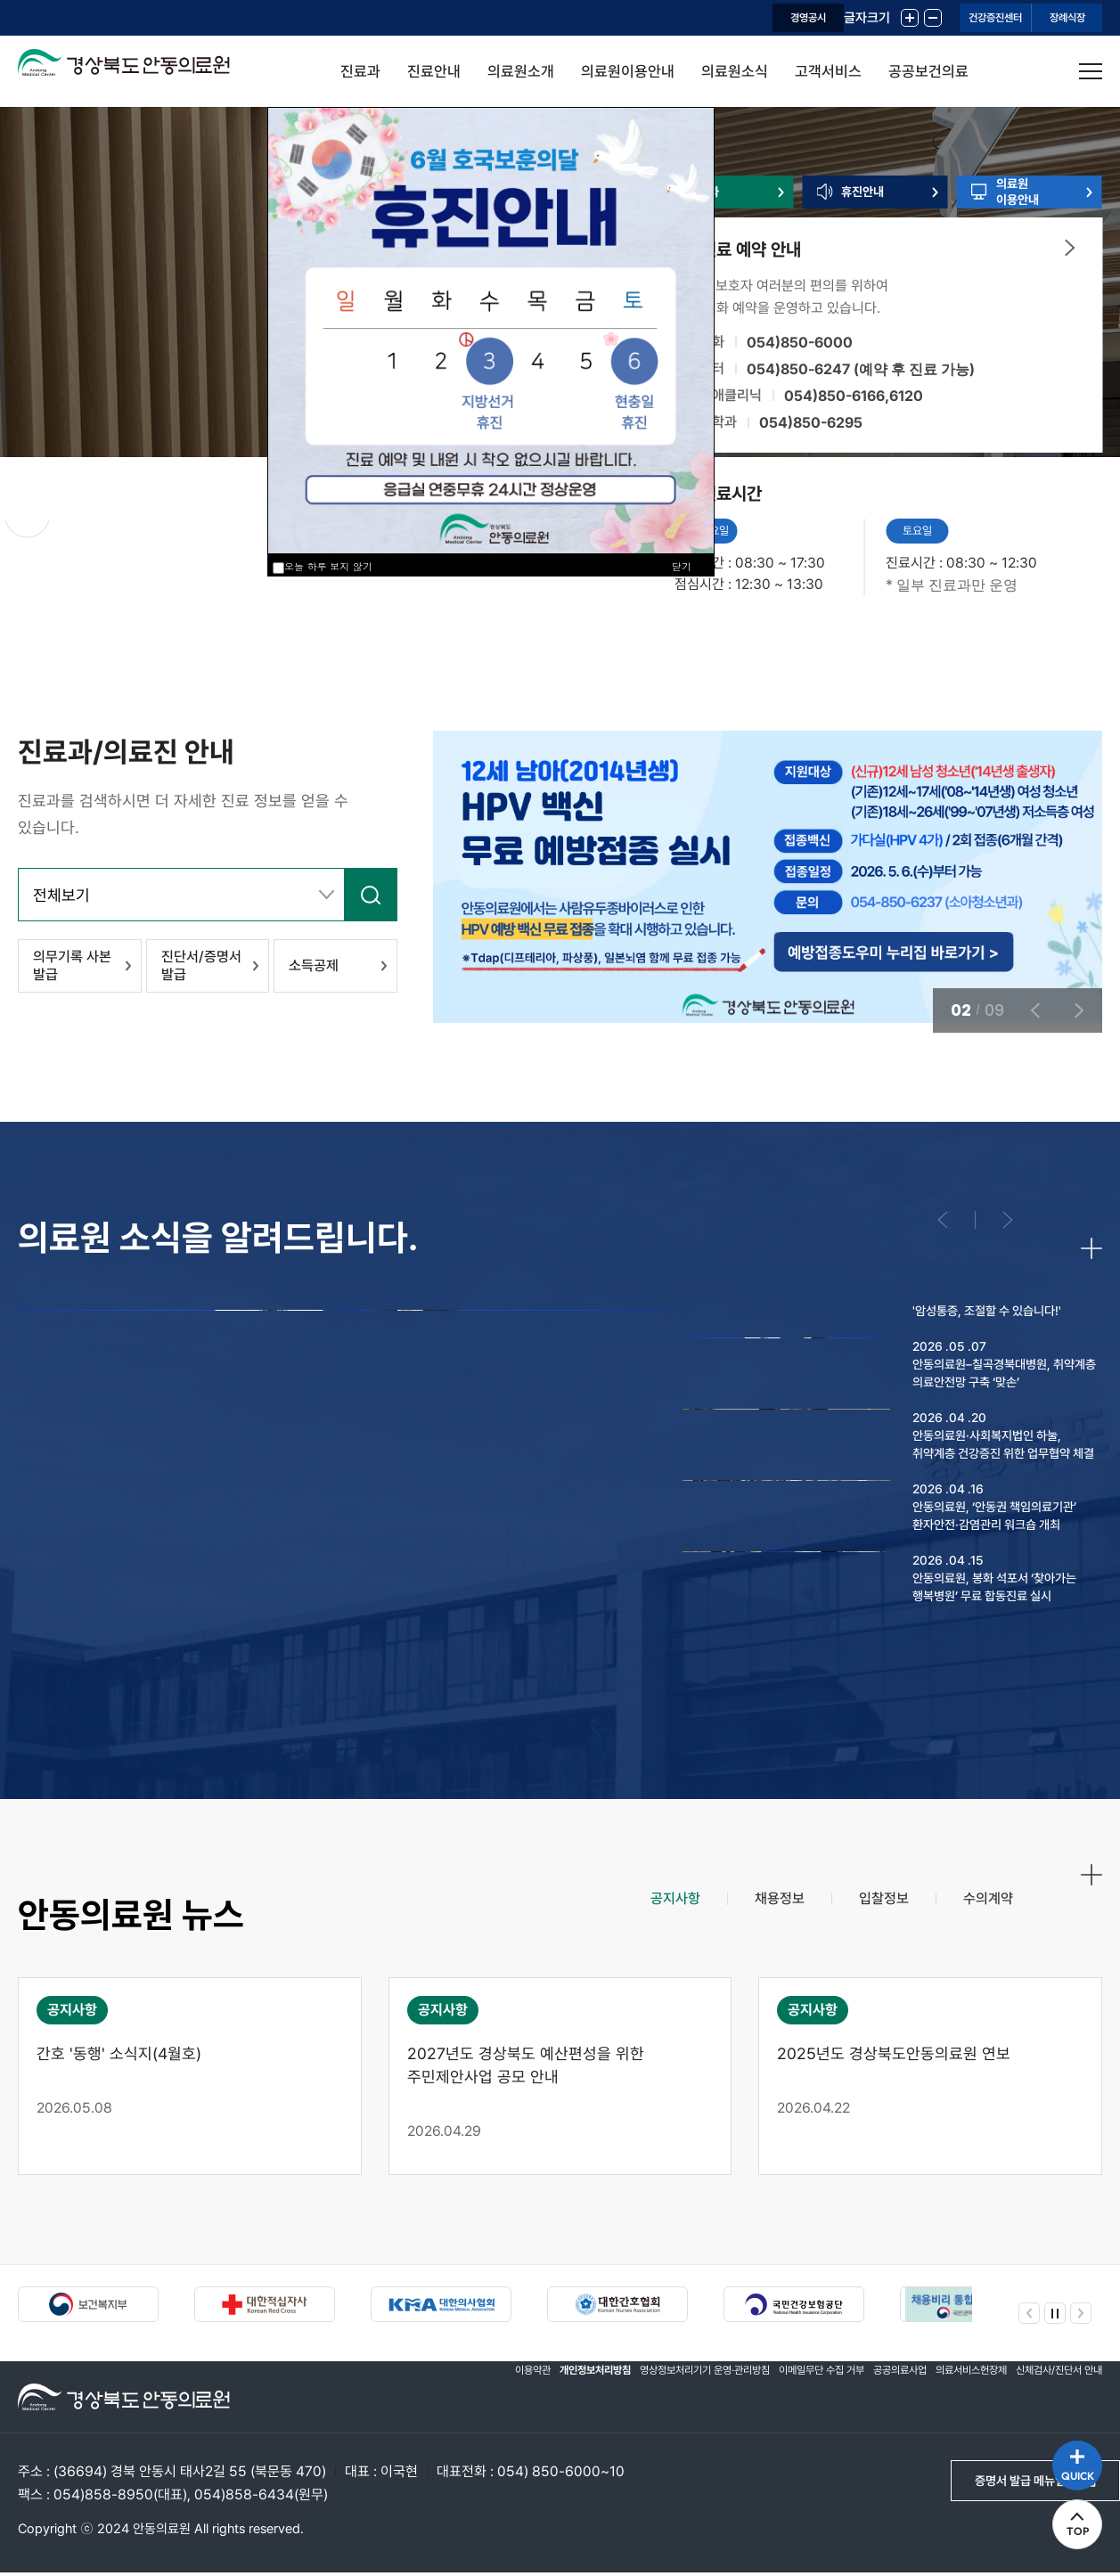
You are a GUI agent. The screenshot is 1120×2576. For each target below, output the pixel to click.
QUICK (1066, 2445)
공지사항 (638, 1918)
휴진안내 (870, 215)
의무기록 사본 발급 (67, 974)
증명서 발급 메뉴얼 (1006, 2485)
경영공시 (672, 18)
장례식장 (1045, 18)
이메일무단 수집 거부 (770, 2400)
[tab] (638, 1918)
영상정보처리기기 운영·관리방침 (630, 2400)
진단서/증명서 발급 (196, 974)
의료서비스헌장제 (946, 2400)
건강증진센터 (928, 18)
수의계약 (982, 1918)
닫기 (681, 566)
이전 (140, 529)
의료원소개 (520, 71)
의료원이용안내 (627, 71)
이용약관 (427, 2400)
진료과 (360, 71)
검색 (366, 899)
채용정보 (753, 1918)
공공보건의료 (928, 71)
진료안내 (434, 71)
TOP (1066, 2522)
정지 (41, 529)
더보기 (1069, 295)
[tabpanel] (560, 2080)
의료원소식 (734, 71)
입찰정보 (868, 1918)
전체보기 (68, 899)
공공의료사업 (862, 2400)
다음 (234, 529)
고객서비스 (828, 71)
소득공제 (308, 974)
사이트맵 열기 (1090, 71)
